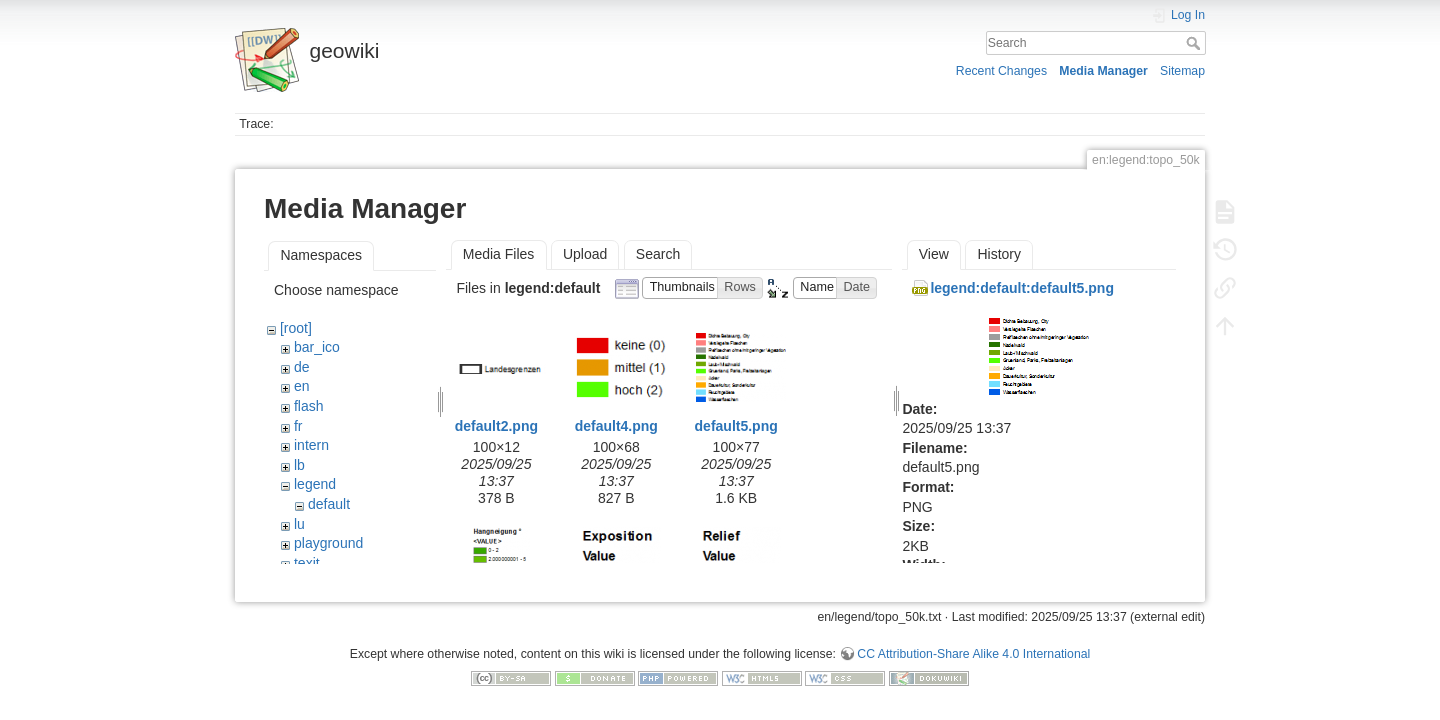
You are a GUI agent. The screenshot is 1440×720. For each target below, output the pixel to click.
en (302, 386)
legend (315, 484)
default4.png (616, 426)
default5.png (736, 426)
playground (328, 543)
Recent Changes (1001, 71)
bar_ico (317, 347)
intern (311, 445)
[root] (296, 328)
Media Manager (1103, 71)
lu (299, 524)
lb (299, 465)
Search (1195, 43)
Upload (585, 254)
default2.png (496, 426)
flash (309, 406)
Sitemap (1182, 71)
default (329, 504)
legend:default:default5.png (1022, 288)
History (999, 254)
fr (298, 426)
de (302, 367)
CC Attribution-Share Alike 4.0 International (973, 646)
